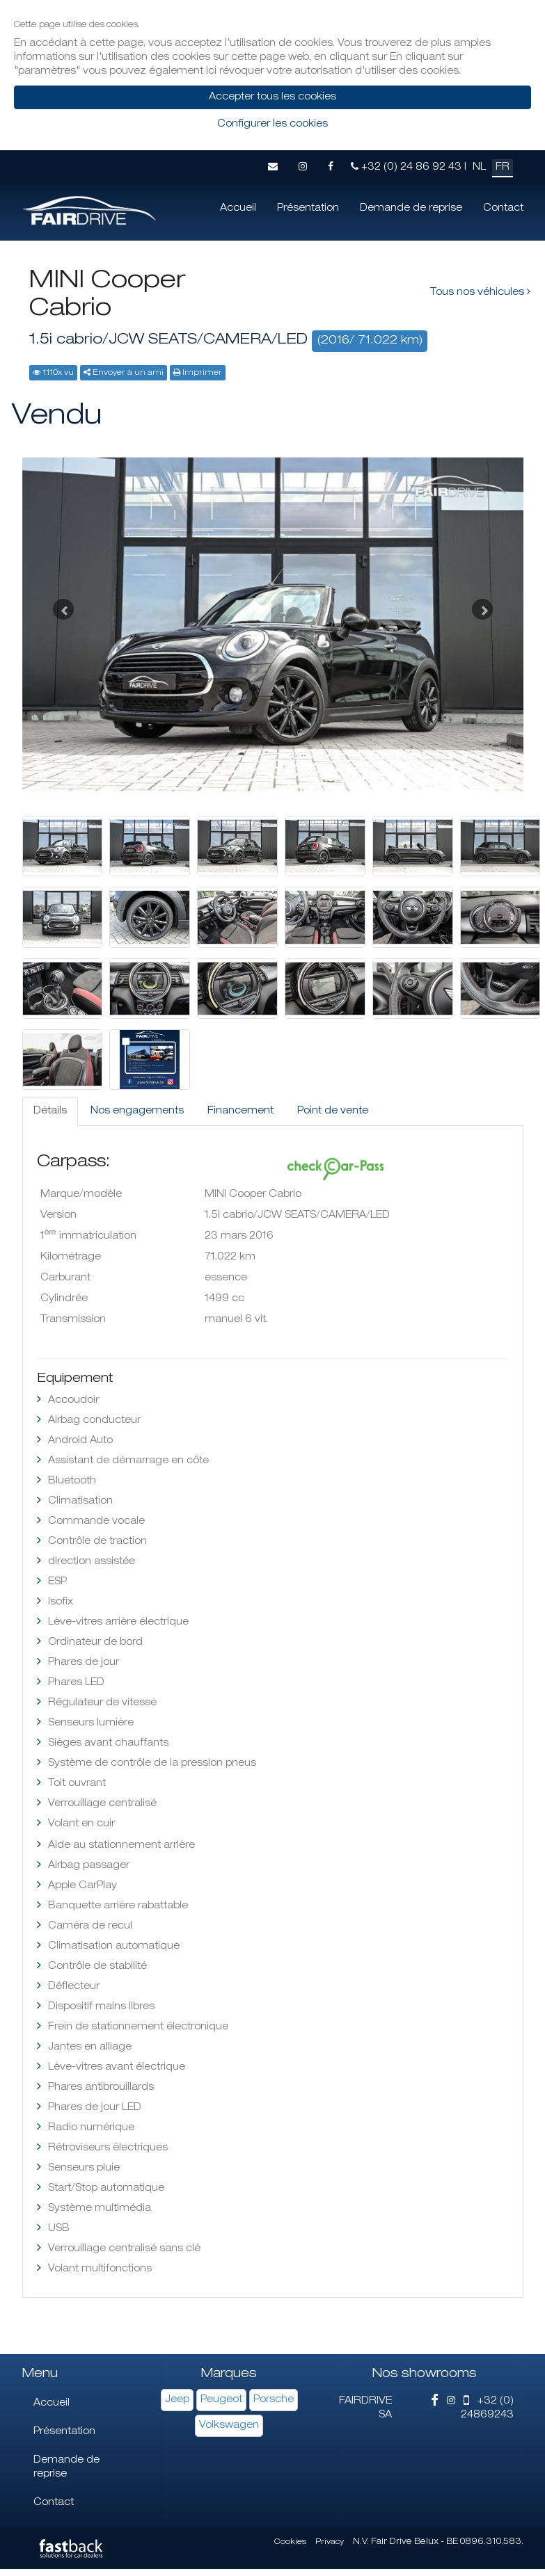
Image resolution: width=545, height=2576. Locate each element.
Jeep (177, 2400)
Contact (503, 209)
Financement (240, 1111)
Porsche (273, 2400)
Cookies (290, 2542)
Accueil (238, 209)
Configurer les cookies (272, 124)
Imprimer (202, 373)
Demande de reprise (411, 209)
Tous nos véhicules (480, 292)
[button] (59, 606)
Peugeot (221, 2400)
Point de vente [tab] (332, 1111)
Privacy (329, 2542)
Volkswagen (229, 2426)
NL (479, 167)
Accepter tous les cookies (272, 97)
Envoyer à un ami (128, 373)
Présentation (308, 209)
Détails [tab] (50, 1111)
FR (503, 167)
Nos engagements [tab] (137, 1111)
